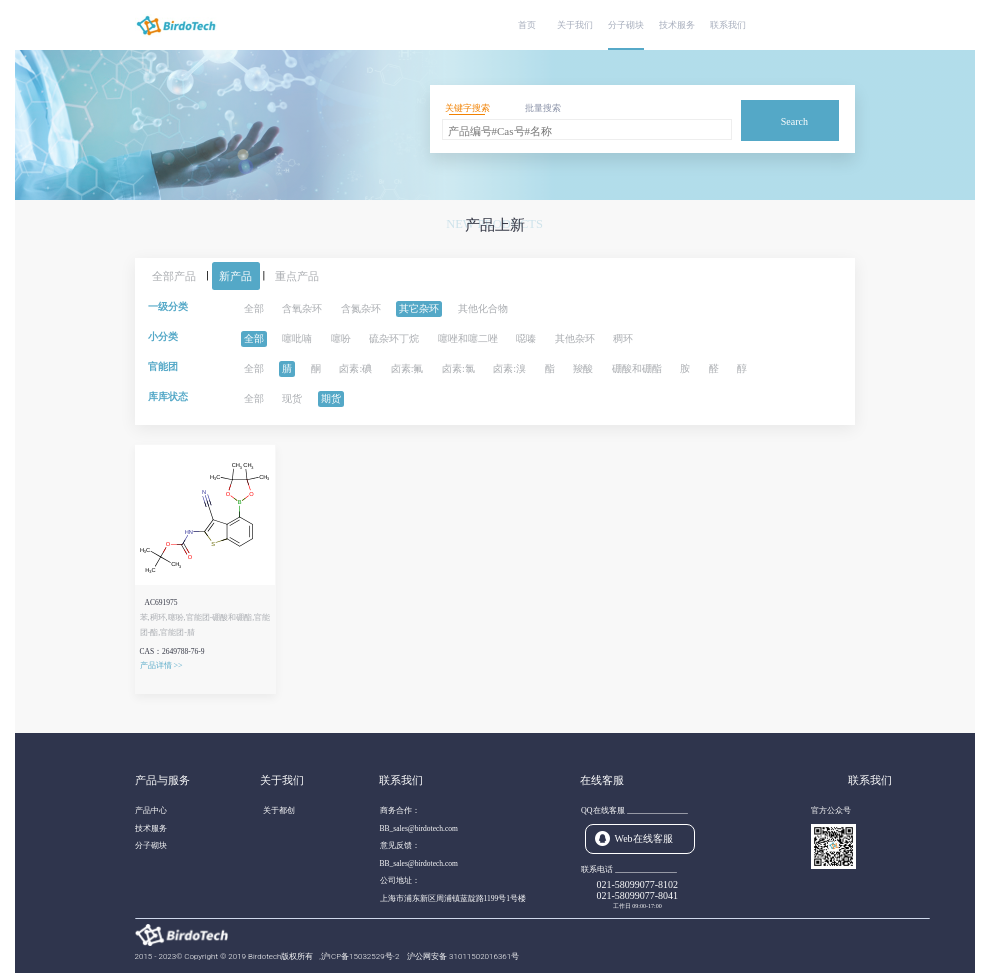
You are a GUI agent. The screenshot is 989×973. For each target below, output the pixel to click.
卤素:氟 (407, 368)
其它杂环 (419, 308)
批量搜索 (543, 108)
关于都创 (279, 810)
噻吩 (341, 338)
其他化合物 (483, 308)
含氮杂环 (361, 308)
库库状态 (168, 396)
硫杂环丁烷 (394, 338)
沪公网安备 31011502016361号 (463, 956)
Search (794, 121)
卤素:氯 (458, 368)
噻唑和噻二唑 (468, 338)
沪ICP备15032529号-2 (361, 956)
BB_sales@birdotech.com (419, 828)
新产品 (235, 275)
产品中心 (151, 810)
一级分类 (168, 306)
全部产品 (174, 275)
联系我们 (728, 25)
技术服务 (677, 25)
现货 (292, 398)
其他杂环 (575, 338)
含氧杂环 (302, 308)
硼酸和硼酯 (637, 368)
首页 (527, 25)
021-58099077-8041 (637, 895)
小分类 (163, 336)
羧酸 (583, 368)
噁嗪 (526, 338)
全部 (254, 308)
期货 (331, 398)
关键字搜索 (467, 108)
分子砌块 (626, 25)
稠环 (623, 338)
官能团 (163, 366)
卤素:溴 (509, 368)
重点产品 (297, 275)
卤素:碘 (355, 368)
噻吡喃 (297, 338)
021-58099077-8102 (637, 884)
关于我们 (575, 25)
